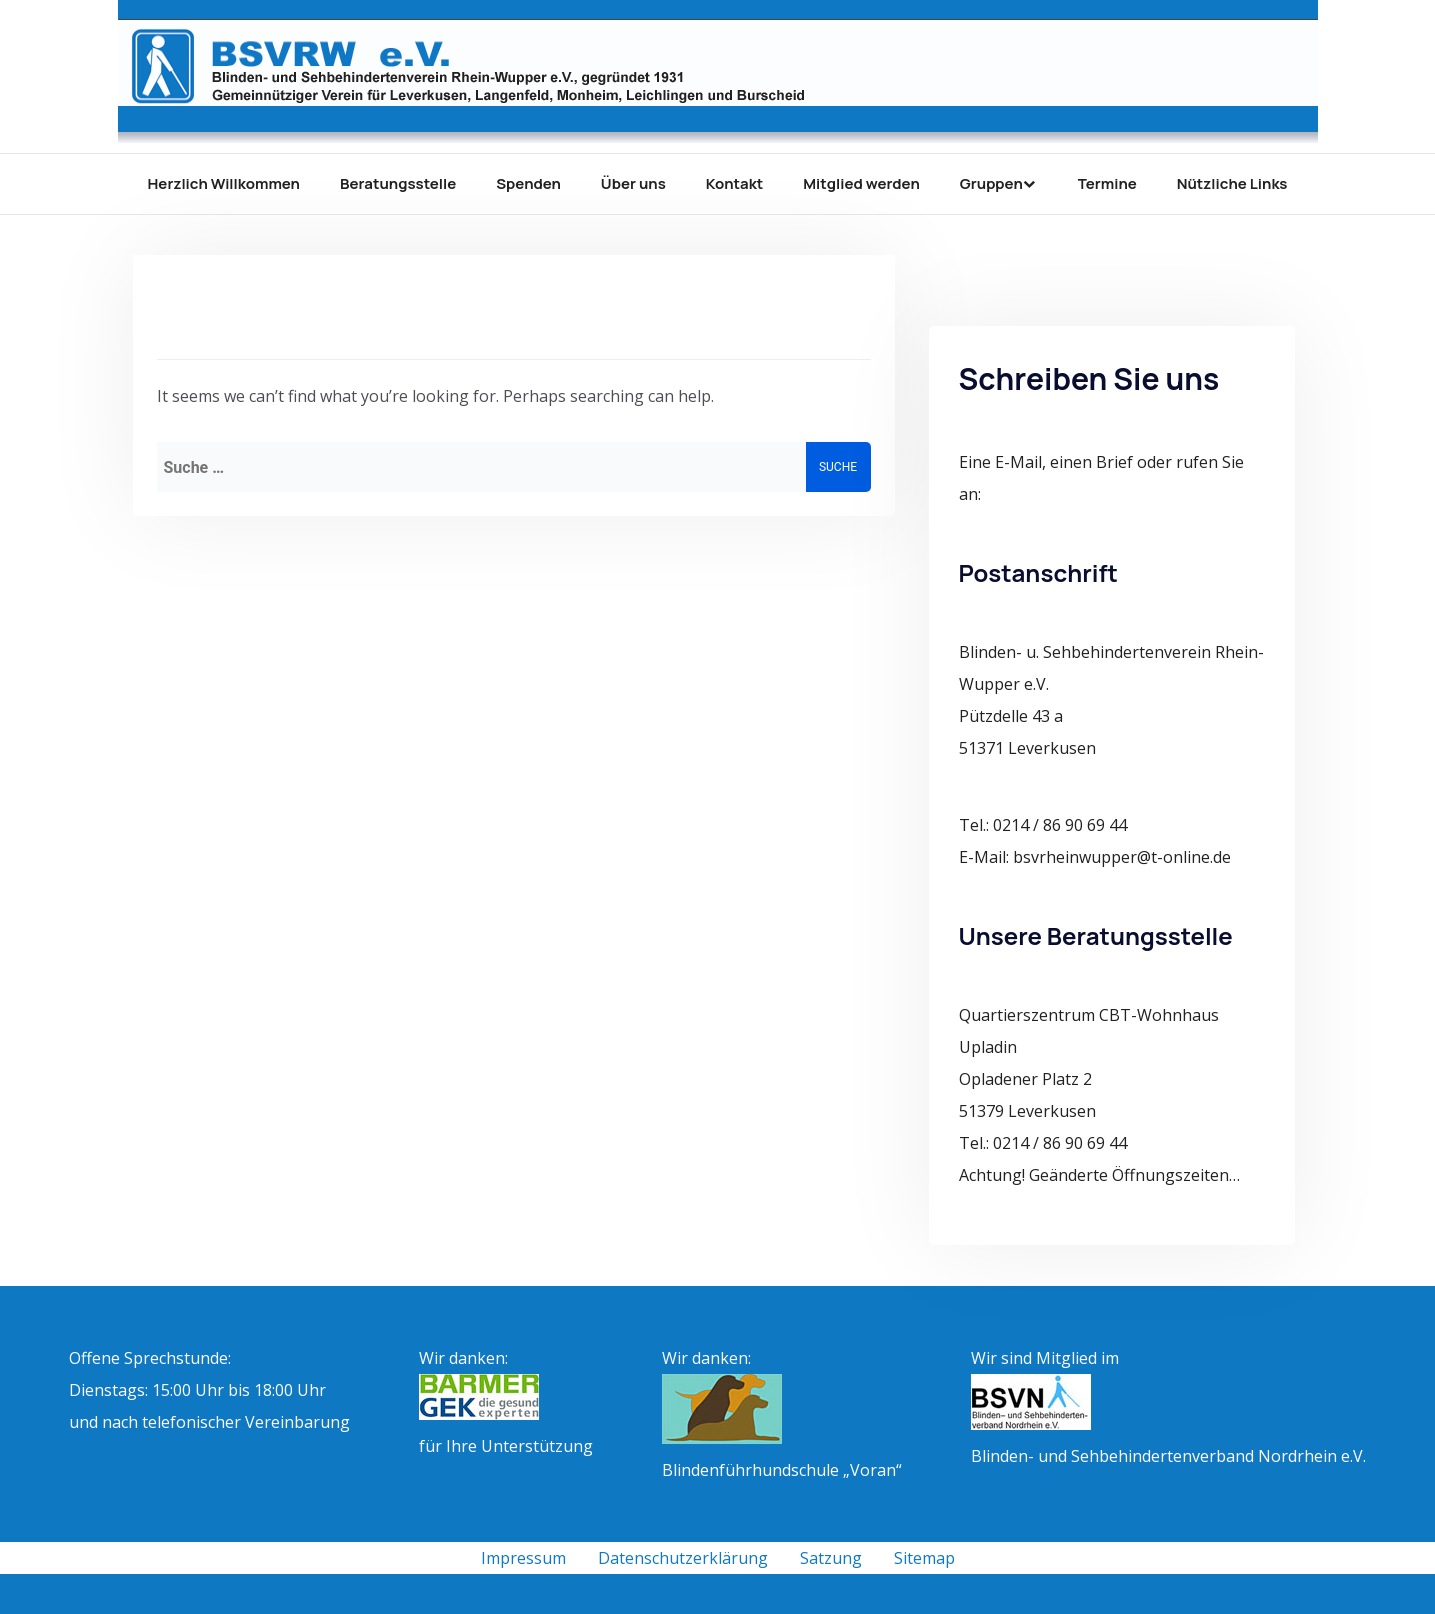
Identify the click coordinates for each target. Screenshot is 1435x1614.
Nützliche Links (1232, 183)
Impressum (523, 1558)
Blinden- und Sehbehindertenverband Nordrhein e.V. (1168, 1456)
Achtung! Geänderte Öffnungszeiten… (1099, 1175)
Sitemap (924, 1558)
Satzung (831, 1558)
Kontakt (734, 183)
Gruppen (991, 183)
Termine (1107, 183)
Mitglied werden (861, 183)
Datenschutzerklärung (683, 1558)
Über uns (633, 183)
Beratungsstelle (398, 183)
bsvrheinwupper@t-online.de (1122, 857)
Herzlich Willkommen (224, 183)
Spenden (528, 183)
